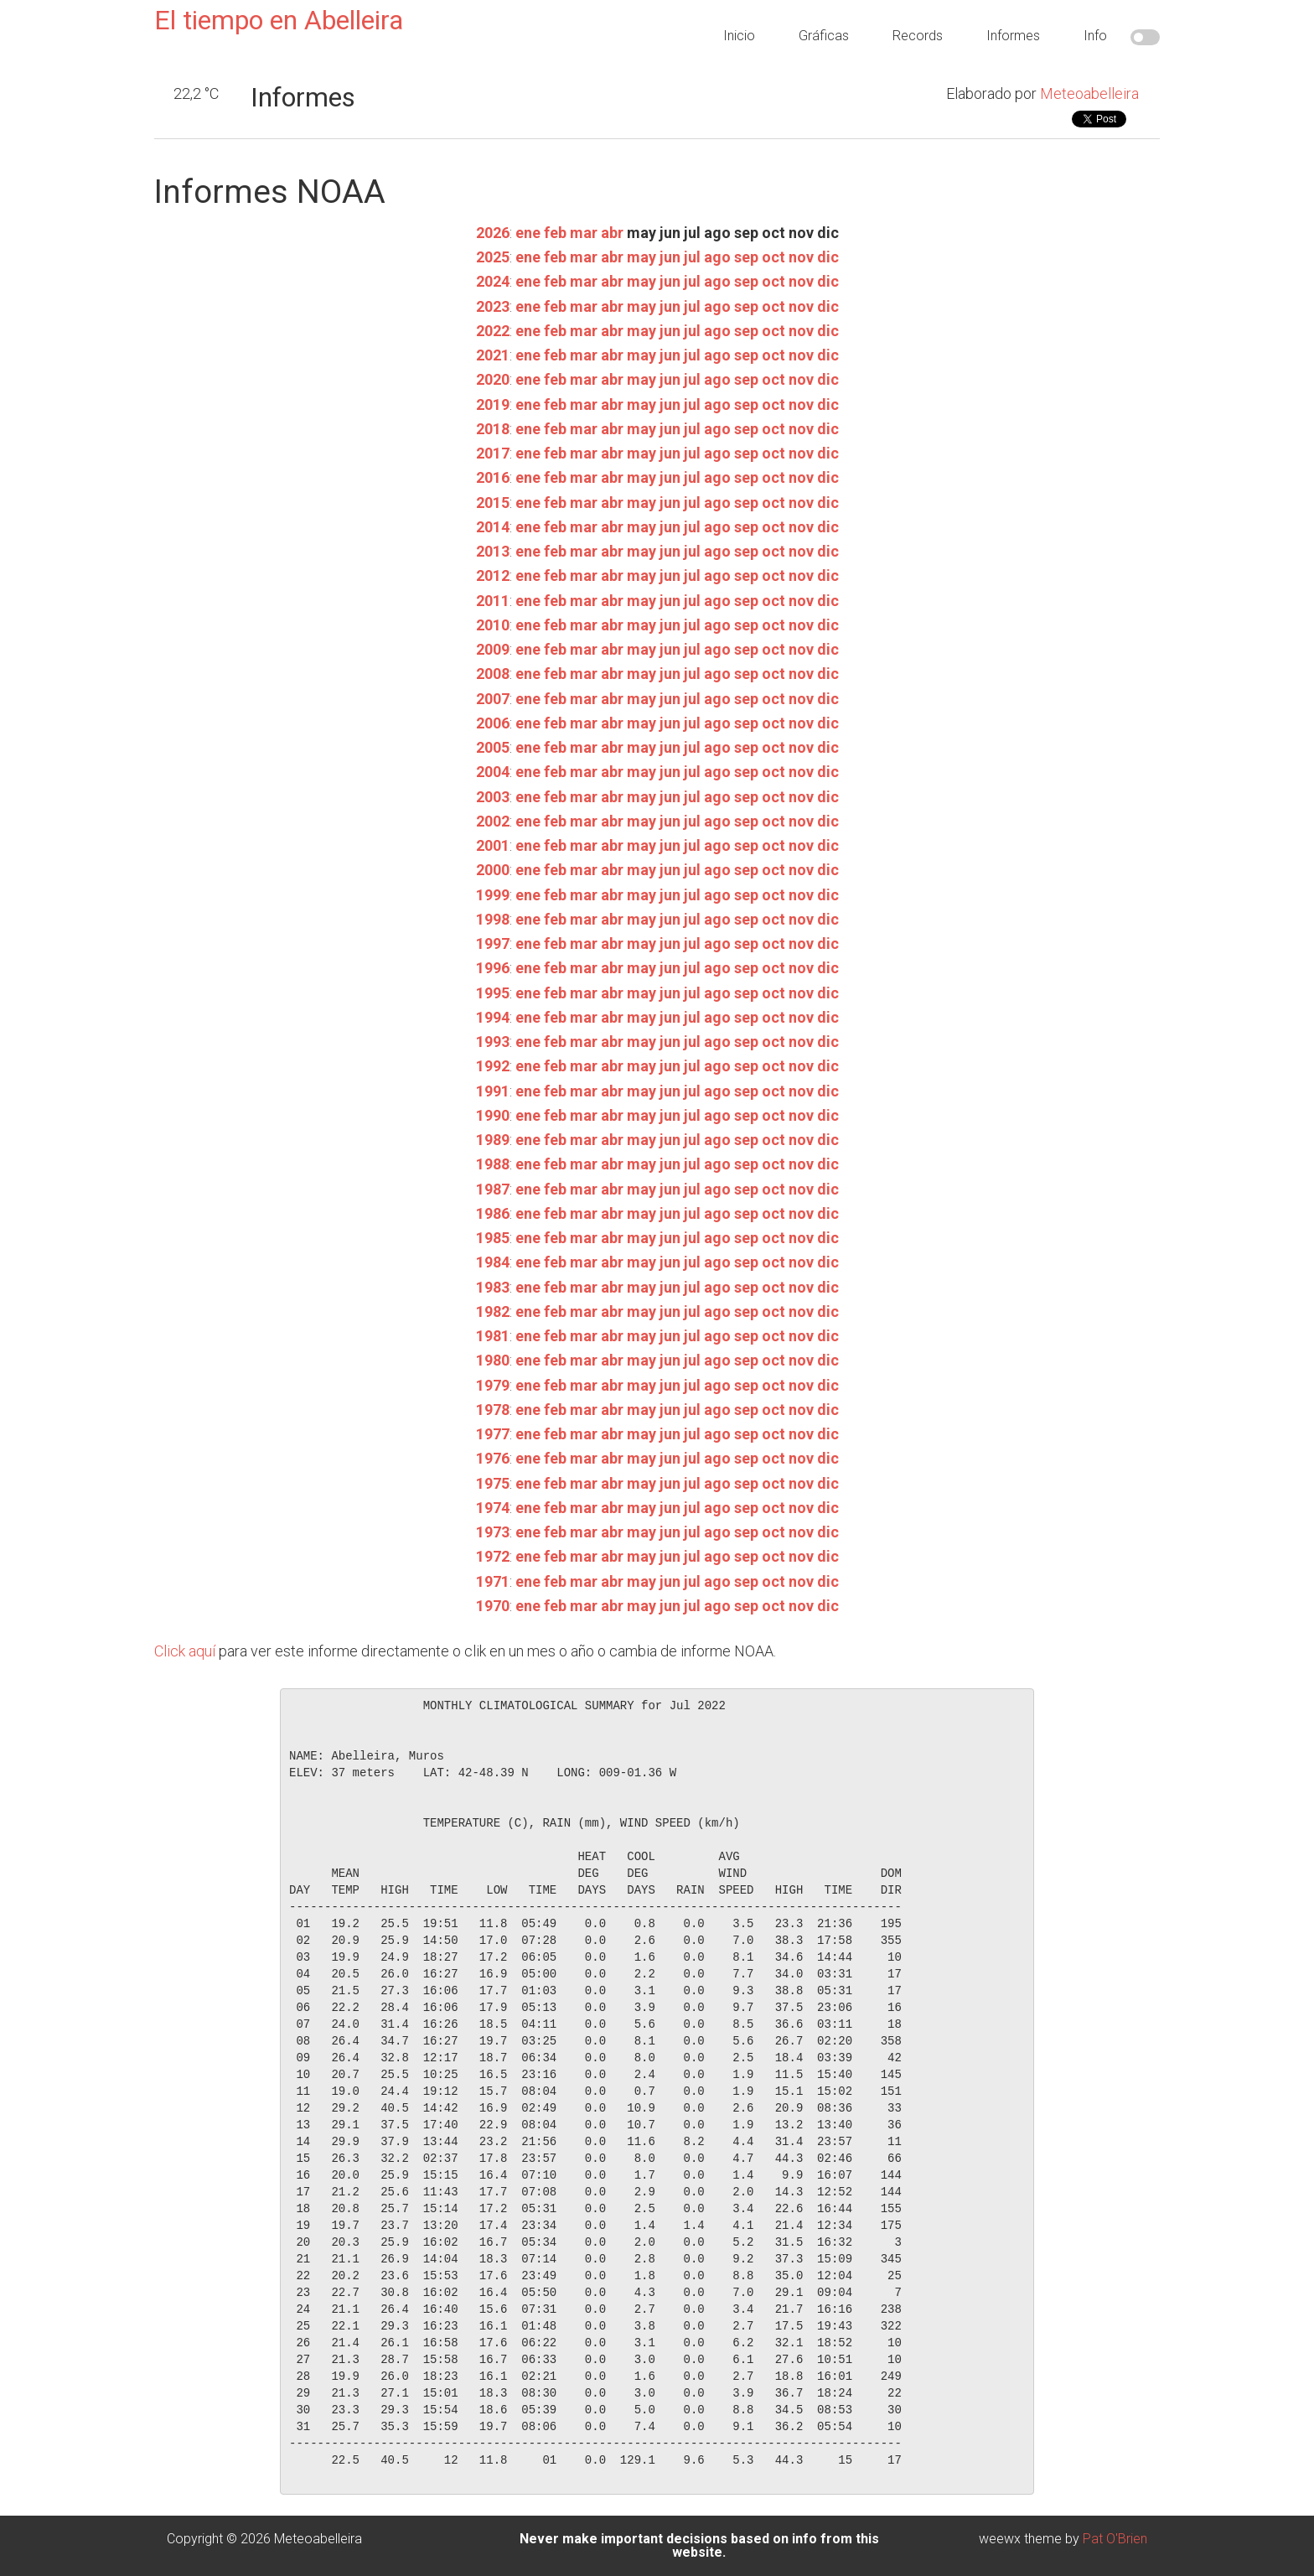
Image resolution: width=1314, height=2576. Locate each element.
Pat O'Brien (1115, 2539)
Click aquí (184, 1651)
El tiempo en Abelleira (278, 20)
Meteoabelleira (1089, 93)
